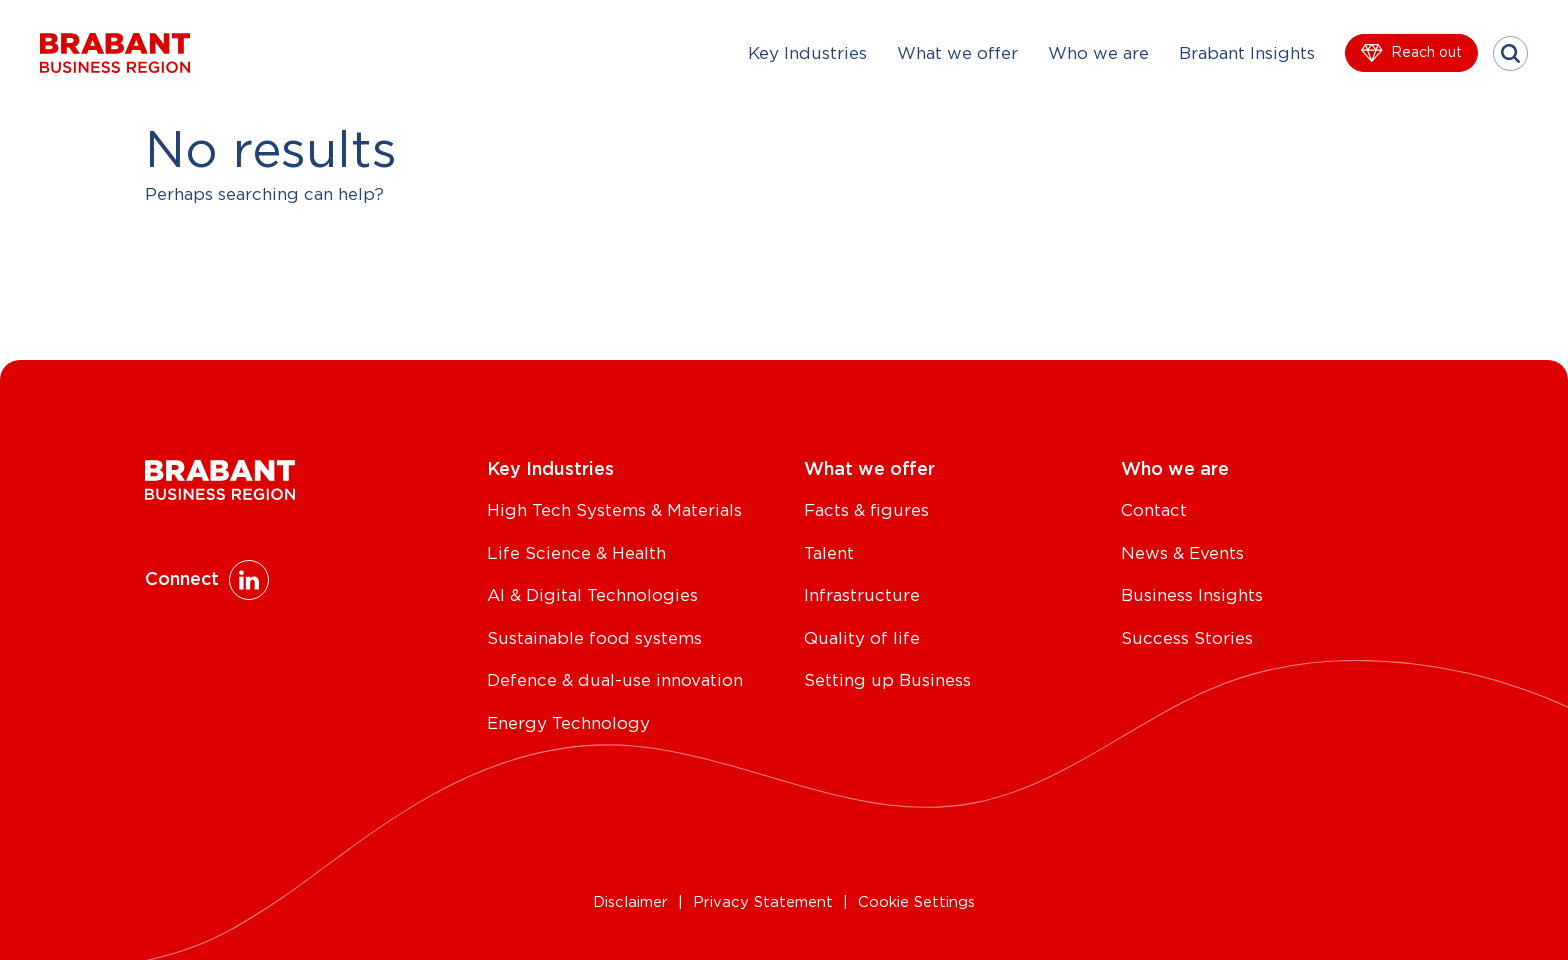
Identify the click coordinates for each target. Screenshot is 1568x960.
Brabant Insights (1247, 53)
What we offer (957, 53)
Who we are (1098, 53)
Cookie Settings (916, 902)
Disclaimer (630, 902)
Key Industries (807, 53)
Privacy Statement (763, 902)
